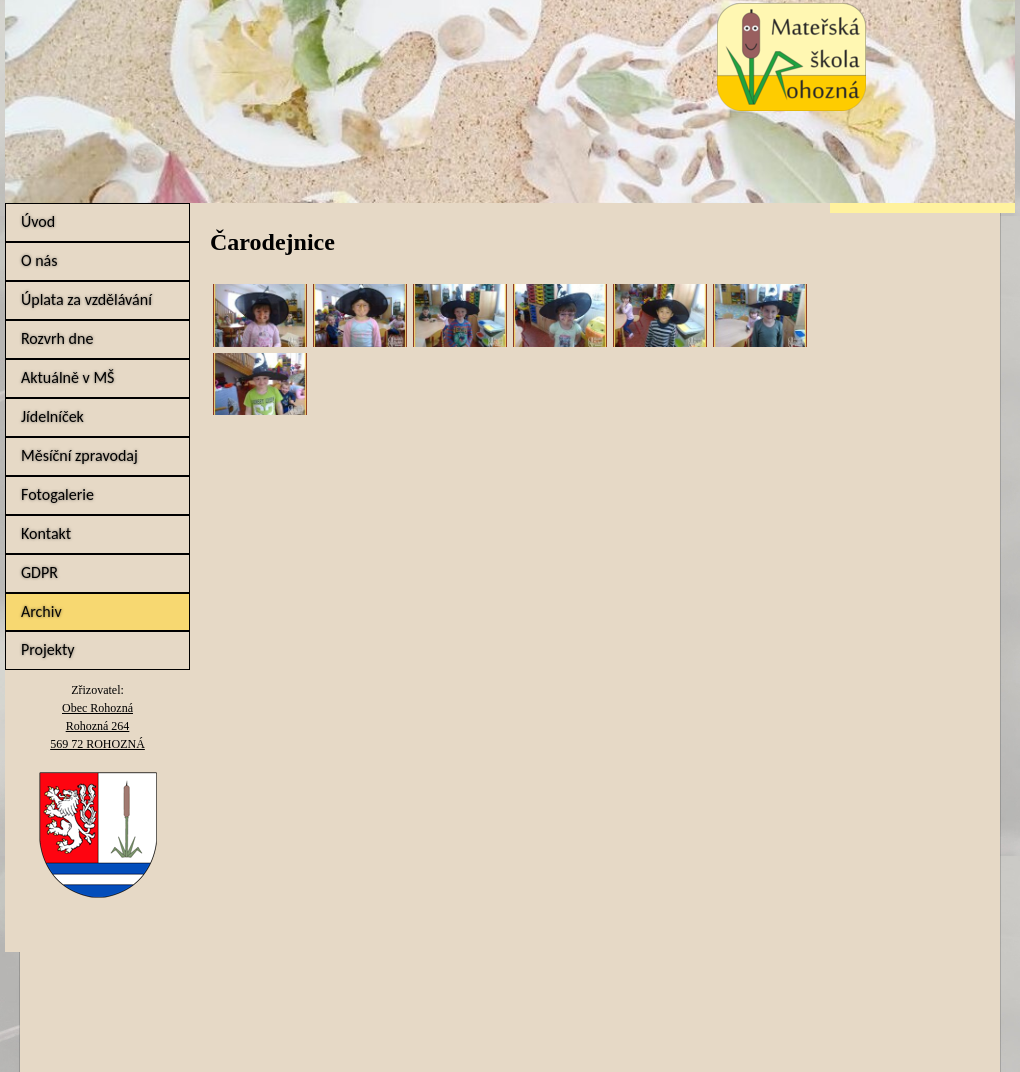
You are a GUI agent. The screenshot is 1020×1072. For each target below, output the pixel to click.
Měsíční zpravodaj (79, 455)
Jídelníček (52, 416)
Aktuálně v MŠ (67, 377)
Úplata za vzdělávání (86, 299)
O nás (39, 260)
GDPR (39, 572)
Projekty (48, 649)
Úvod (38, 221)
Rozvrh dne (57, 338)
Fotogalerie (57, 494)
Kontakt (46, 533)
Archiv (41, 611)
